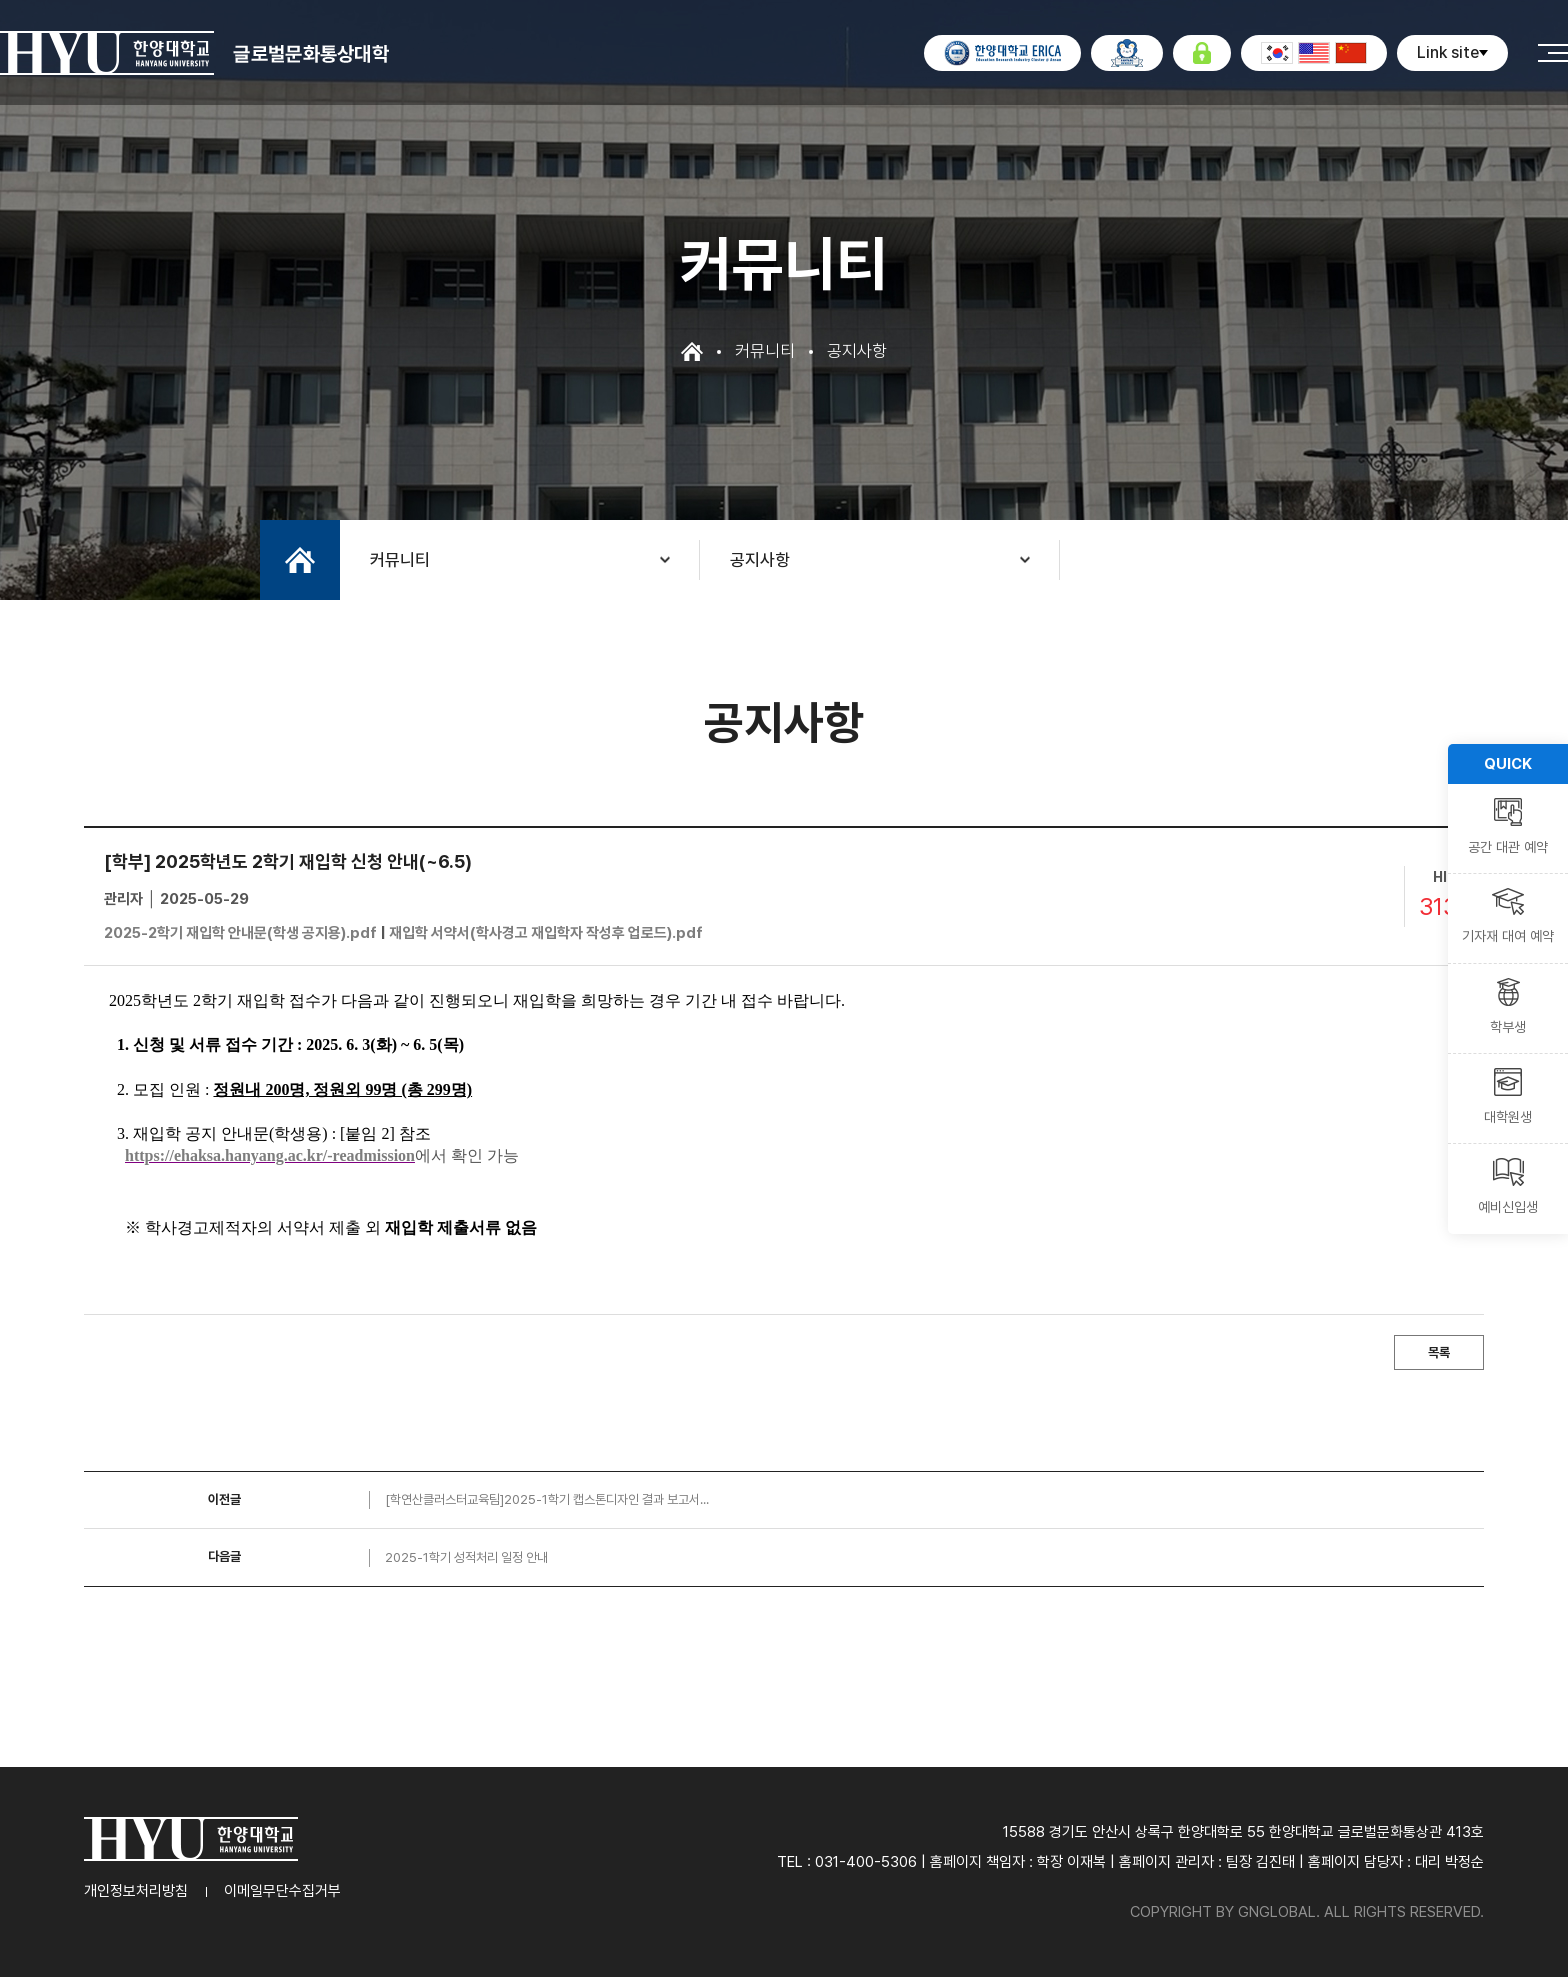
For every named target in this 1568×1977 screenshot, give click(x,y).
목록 (1439, 1352)
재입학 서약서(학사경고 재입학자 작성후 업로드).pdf (546, 933)
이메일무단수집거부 (282, 1891)
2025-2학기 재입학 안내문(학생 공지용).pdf (240, 933)
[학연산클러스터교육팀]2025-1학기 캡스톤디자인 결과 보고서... (547, 1499)
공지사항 (760, 560)
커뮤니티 (400, 560)
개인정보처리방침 (136, 1891)
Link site (1452, 52)
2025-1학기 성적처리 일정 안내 (466, 1557)
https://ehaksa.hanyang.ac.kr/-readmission (270, 1155)
